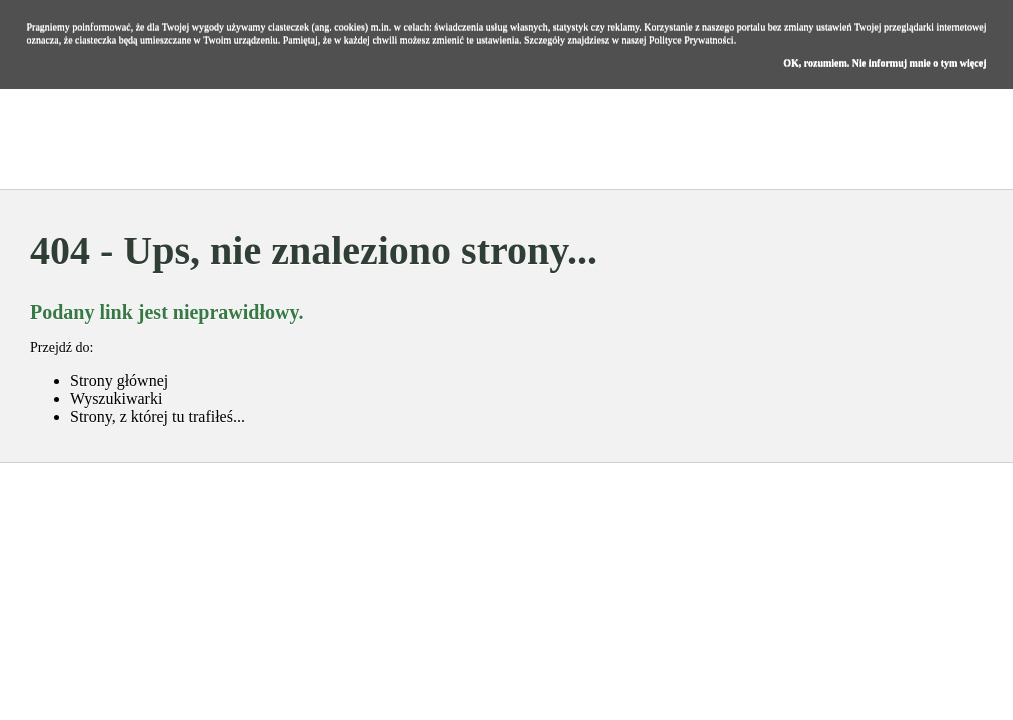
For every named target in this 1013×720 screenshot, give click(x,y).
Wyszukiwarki (116, 398)
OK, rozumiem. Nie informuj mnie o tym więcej (884, 62)
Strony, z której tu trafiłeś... (157, 416)
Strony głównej (119, 380)
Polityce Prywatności (691, 39)
